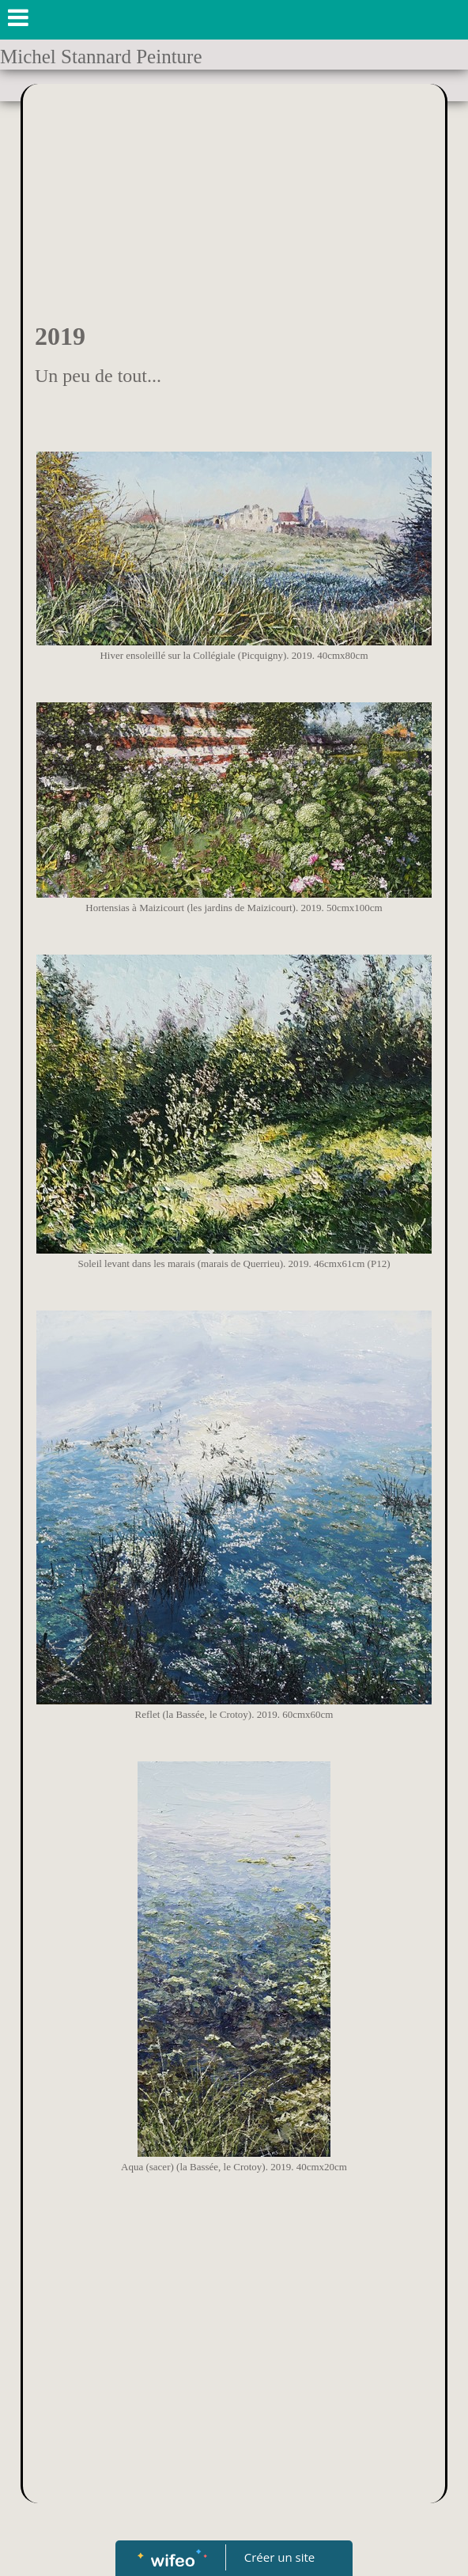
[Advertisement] (234, 202)
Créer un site (279, 2557)
